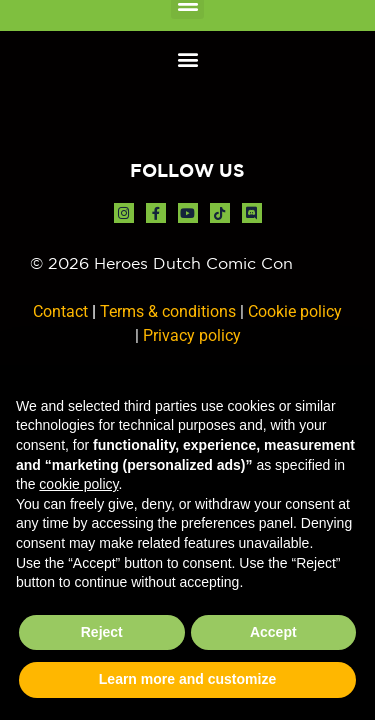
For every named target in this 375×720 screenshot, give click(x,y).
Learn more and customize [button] (187, 679)
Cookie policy (295, 311)
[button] (187, 58)
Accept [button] (273, 632)
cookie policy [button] (78, 484)
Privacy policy (192, 335)
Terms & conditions (168, 311)
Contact (60, 311)
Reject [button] (102, 632)
